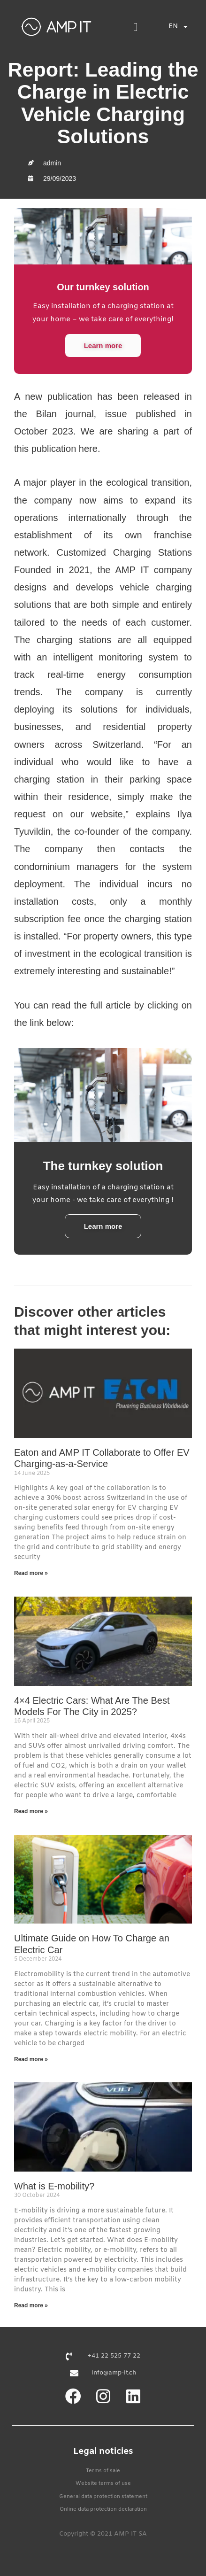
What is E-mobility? (54, 2186)
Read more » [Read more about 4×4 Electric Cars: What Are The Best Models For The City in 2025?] (31, 1811)
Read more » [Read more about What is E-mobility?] (31, 2305)
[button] (135, 27)
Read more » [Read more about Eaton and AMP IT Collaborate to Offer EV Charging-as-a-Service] (31, 1573)
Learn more (103, 345)
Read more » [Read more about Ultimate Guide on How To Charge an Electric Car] (31, 2059)
